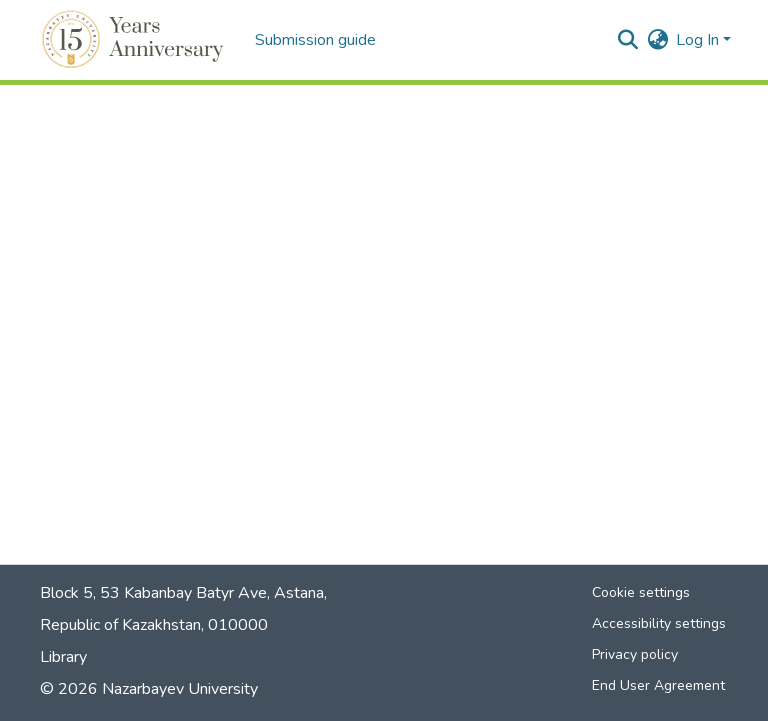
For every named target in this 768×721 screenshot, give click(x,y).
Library (63, 657)
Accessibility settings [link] (659, 623)
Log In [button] (699, 40)
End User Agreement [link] (658, 685)
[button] (135, 40)
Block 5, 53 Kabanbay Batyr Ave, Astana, (183, 593)
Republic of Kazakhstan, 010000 (154, 625)
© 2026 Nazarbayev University (149, 689)
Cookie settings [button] (641, 592)
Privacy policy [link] (635, 654)
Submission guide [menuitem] (315, 40)
